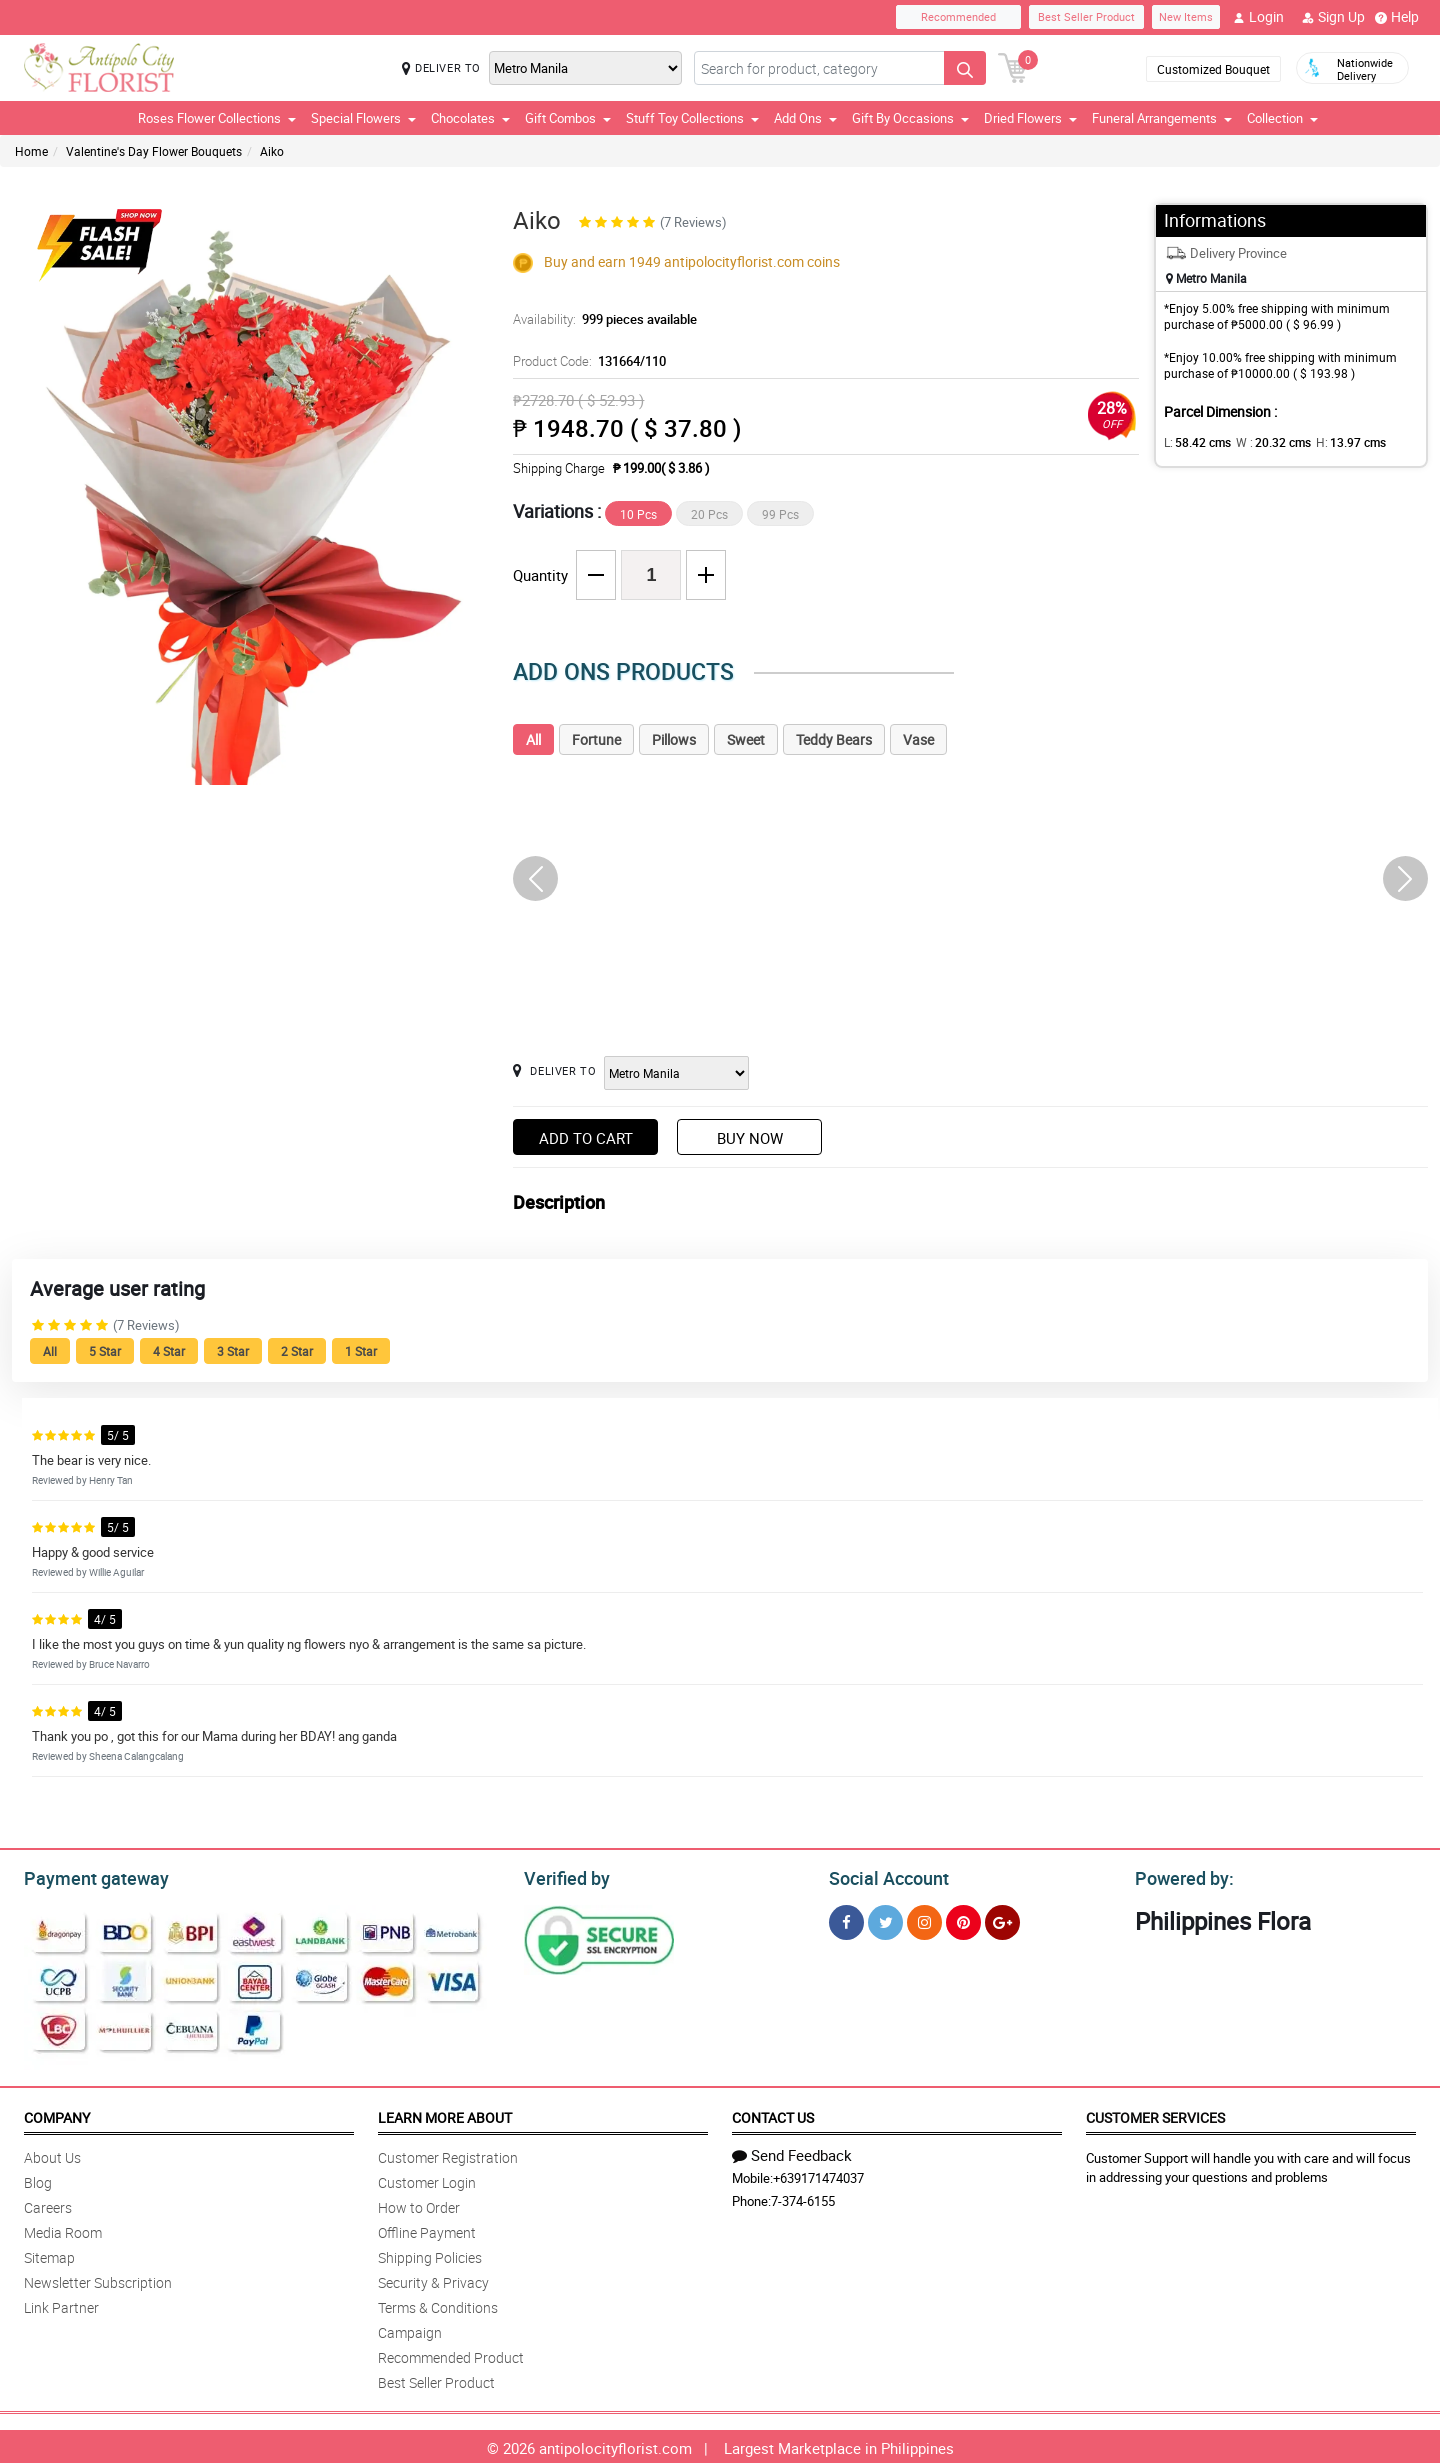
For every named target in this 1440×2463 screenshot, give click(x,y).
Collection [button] (1282, 118)
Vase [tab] (918, 739)
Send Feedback (792, 2152)
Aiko (272, 151)
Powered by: (1180, 1876)
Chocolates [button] (470, 118)
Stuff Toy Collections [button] (692, 118)
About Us (52, 2154)
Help (1397, 17)
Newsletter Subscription (98, 2279)
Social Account (883, 1876)
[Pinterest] (963, 1919)
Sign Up (1333, 17)
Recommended (958, 16)
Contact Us (773, 2114)
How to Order (419, 2204)
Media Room (63, 2229)
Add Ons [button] (805, 118)
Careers (48, 2204)
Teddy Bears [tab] (834, 739)
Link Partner (61, 2304)
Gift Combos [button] (568, 118)
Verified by (564, 1876)
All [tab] (533, 739)
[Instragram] (924, 1919)
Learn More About (445, 2114)
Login (1258, 17)
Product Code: (586, 361)
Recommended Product (451, 2354)
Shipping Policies (430, 2254)
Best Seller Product (1086, 16)
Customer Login (427, 2179)
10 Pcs (638, 514)
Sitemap (49, 2254)
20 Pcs (709, 514)
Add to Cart (586, 1138)
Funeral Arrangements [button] (1162, 118)
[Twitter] (885, 1919)
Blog (38, 2179)
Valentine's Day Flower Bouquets (154, 151)
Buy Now (750, 1138)
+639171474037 (818, 2175)
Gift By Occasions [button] (910, 118)
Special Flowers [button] (363, 118)
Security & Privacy (433, 2279)
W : (1263, 442)
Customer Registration (448, 2154)
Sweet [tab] (746, 739)
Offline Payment (427, 2229)
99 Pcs (780, 514)
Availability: (600, 319)
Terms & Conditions (438, 2304)
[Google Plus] (1002, 1919)
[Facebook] (846, 1919)
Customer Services (1155, 2114)
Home (31, 151)
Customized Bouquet (1213, 69)
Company (57, 2114)
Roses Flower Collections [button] (217, 118)
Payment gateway (87, 1876)
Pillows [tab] (674, 739)
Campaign (410, 2329)
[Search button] (965, 68)
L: (1194, 442)
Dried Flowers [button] (1030, 118)
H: (1333, 442)
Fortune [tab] (596, 739)
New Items (1186, 16)
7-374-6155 (803, 2198)
